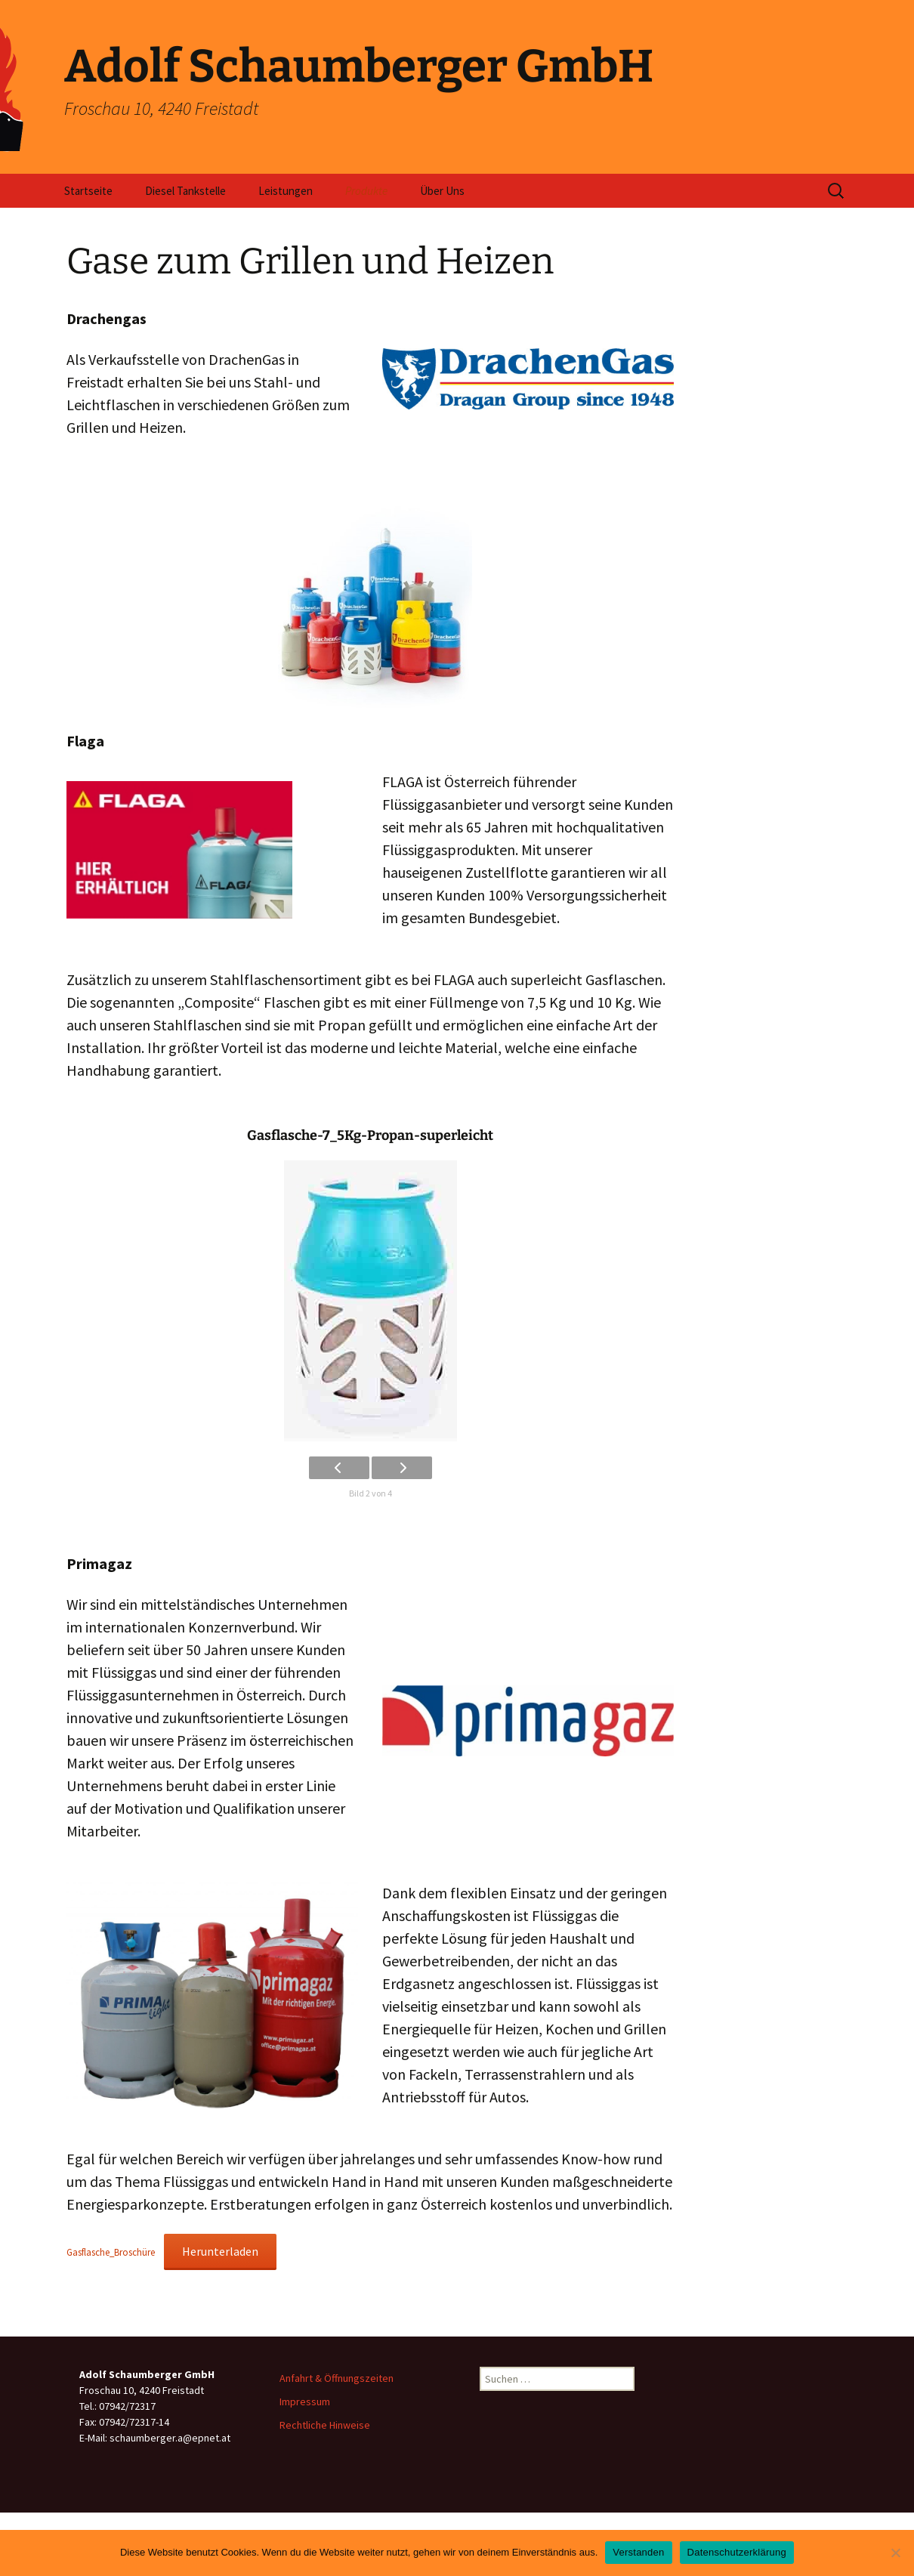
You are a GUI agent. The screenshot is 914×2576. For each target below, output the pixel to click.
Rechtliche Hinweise (324, 2425)
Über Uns (442, 191)
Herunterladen (220, 2251)
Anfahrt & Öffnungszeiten (336, 2378)
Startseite (88, 191)
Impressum (304, 2401)
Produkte (366, 191)
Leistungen (285, 191)
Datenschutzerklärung (736, 2552)
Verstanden (638, 2552)
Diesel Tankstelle (185, 191)
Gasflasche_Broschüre (110, 2252)
